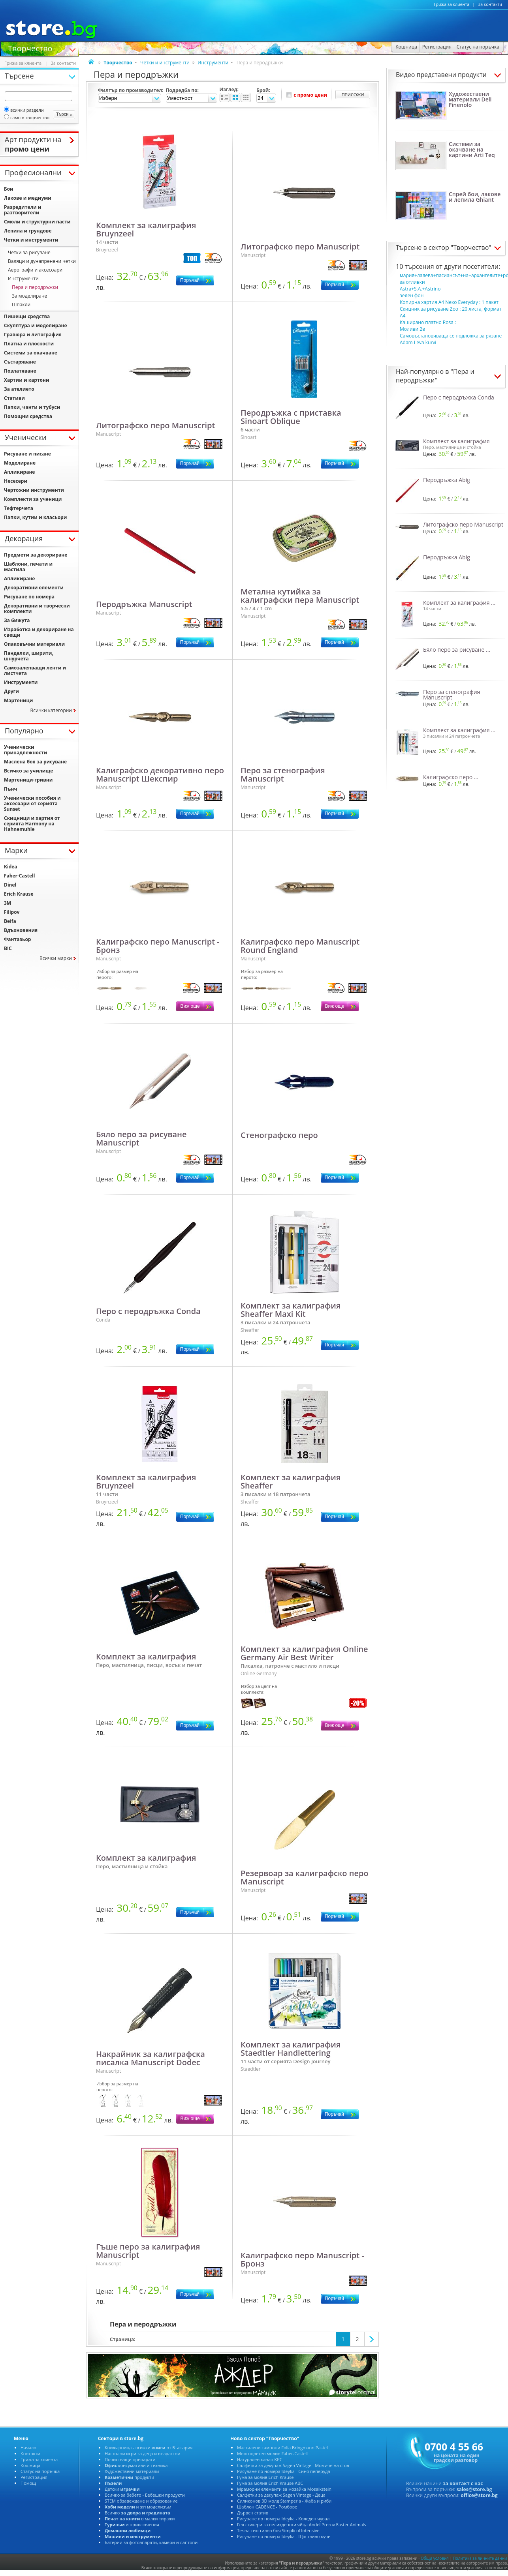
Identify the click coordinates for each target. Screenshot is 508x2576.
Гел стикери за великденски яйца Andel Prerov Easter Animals (301, 2524)
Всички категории (51, 710)
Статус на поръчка (40, 2471)
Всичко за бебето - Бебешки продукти (145, 2495)
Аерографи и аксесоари (35, 269)
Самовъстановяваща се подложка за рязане (451, 335)
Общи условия (435, 2558)
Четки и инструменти (165, 62)
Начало (28, 2447)
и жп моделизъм (138, 2507)
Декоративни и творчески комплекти (37, 608)
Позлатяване (20, 370)
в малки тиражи (140, 2519)
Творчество (30, 47)
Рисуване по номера (29, 596)
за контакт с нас (463, 2483)
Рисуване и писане (27, 453)
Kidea (10, 866)
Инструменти (213, 62)
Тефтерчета (18, 508)
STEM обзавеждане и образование (141, 2501)
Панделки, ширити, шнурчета (28, 656)
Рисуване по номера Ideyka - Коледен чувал (283, 2519)
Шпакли (21, 304)
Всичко (137, 2513)
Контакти (30, 2453)
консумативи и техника (136, 2465)
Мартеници (18, 700)
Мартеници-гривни (28, 779)
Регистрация (34, 2477)
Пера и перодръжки (35, 287)
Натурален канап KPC (259, 2459)
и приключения (132, 2524)
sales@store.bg (474, 2489)
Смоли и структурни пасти (37, 221)
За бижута (17, 620)
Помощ (28, 2483)
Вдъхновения (21, 930)
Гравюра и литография (33, 334)
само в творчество (26, 117)
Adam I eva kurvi (418, 342)
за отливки (412, 282)
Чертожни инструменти (34, 490)
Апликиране (19, 472)
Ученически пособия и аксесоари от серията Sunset (32, 803)
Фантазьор (17, 939)
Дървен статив (252, 2513)
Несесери (15, 481)
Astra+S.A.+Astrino (420, 288)
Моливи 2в (412, 329)
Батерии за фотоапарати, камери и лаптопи (151, 2542)
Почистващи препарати (130, 2459)
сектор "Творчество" (460, 247)
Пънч (10, 789)
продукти (129, 2477)
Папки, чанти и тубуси (32, 407)
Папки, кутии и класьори (35, 517)
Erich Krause (19, 894)
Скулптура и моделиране (35, 325)
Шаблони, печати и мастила (28, 567)
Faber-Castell (19, 875)
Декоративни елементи (34, 587)
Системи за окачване (30, 352)
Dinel (10, 884)
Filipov (11, 912)
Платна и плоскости (29, 343)
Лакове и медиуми (27, 198)
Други (11, 691)
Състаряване (20, 361)
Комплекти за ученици (33, 499)
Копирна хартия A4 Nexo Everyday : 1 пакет (449, 302)
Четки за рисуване (29, 252)
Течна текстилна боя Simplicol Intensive (278, 2530)
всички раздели (24, 110)
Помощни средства (28, 416)
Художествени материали (132, 2471)
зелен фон (411, 295)
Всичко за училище (28, 770)
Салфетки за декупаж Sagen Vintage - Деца (281, 2495)
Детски (122, 2489)
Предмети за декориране (35, 554)
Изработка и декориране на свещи (39, 632)
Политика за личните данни (480, 2558)
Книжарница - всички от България (149, 2447)
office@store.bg (479, 2495)
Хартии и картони (26, 380)
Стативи (14, 398)
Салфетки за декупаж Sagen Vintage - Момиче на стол (293, 2465)
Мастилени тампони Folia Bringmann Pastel (282, 2447)
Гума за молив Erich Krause (265, 2477)
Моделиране (20, 462)
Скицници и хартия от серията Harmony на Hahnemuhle (32, 823)
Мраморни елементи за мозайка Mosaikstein (284, 2489)
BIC (8, 948)
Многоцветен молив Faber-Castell (272, 2453)
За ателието (19, 389)
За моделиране (29, 295)
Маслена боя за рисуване (35, 761)
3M (7, 903)
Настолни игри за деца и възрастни (143, 2453)
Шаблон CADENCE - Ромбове (267, 2507)
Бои (8, 189)
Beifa (10, 921)
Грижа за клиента (451, 4)
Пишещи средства (27, 316)
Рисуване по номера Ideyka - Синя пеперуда (283, 2471)
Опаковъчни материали (34, 644)
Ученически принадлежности (25, 750)
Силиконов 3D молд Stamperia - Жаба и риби (284, 2501)
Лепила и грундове (28, 230)
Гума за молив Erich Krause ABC (270, 2483)
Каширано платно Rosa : (428, 322)
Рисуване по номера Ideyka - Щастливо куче (283, 2536)
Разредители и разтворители (22, 210)
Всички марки (56, 958)
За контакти (490, 4)
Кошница (30, 2465)
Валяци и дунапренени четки (42, 261)
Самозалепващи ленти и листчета (35, 670)
